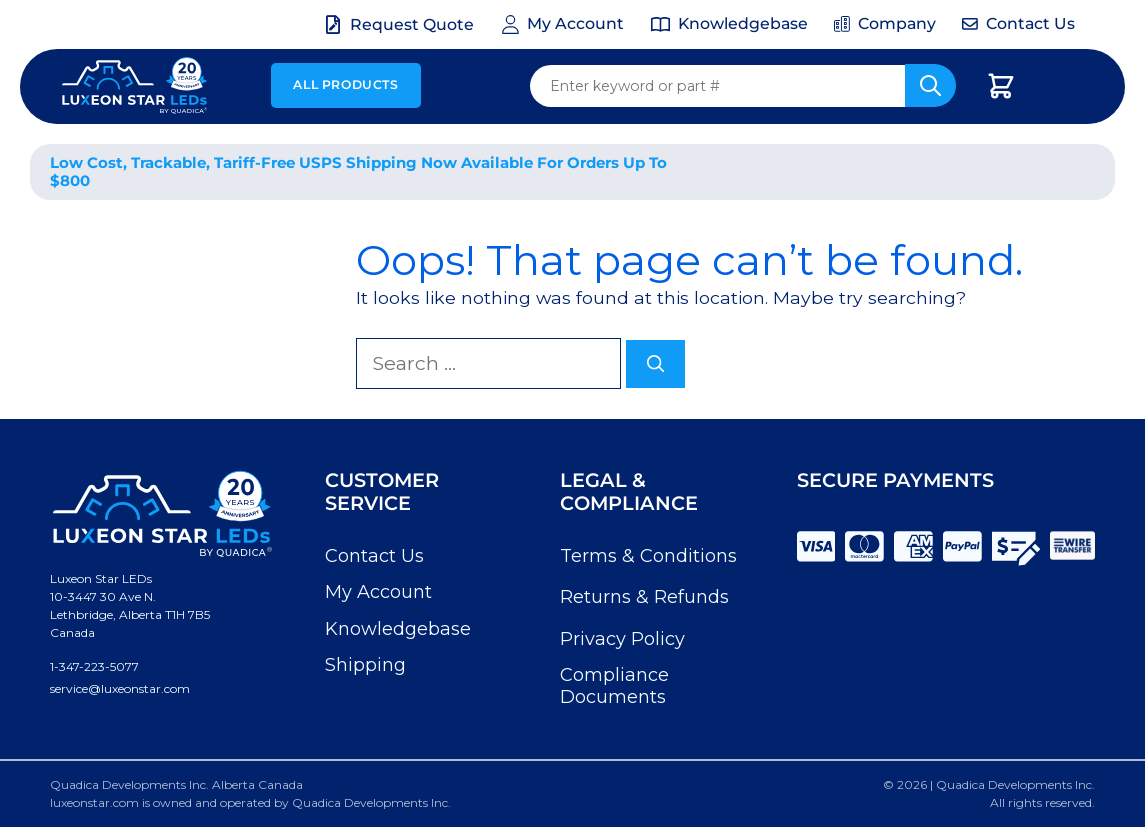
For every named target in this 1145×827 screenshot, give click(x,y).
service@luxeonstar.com (120, 688)
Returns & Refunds (644, 597)
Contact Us (374, 556)
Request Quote (412, 24)
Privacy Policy (622, 639)
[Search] (656, 364)
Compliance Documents (614, 686)
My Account (378, 592)
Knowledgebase (398, 629)
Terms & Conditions (648, 556)
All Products (345, 84)
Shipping (365, 665)
